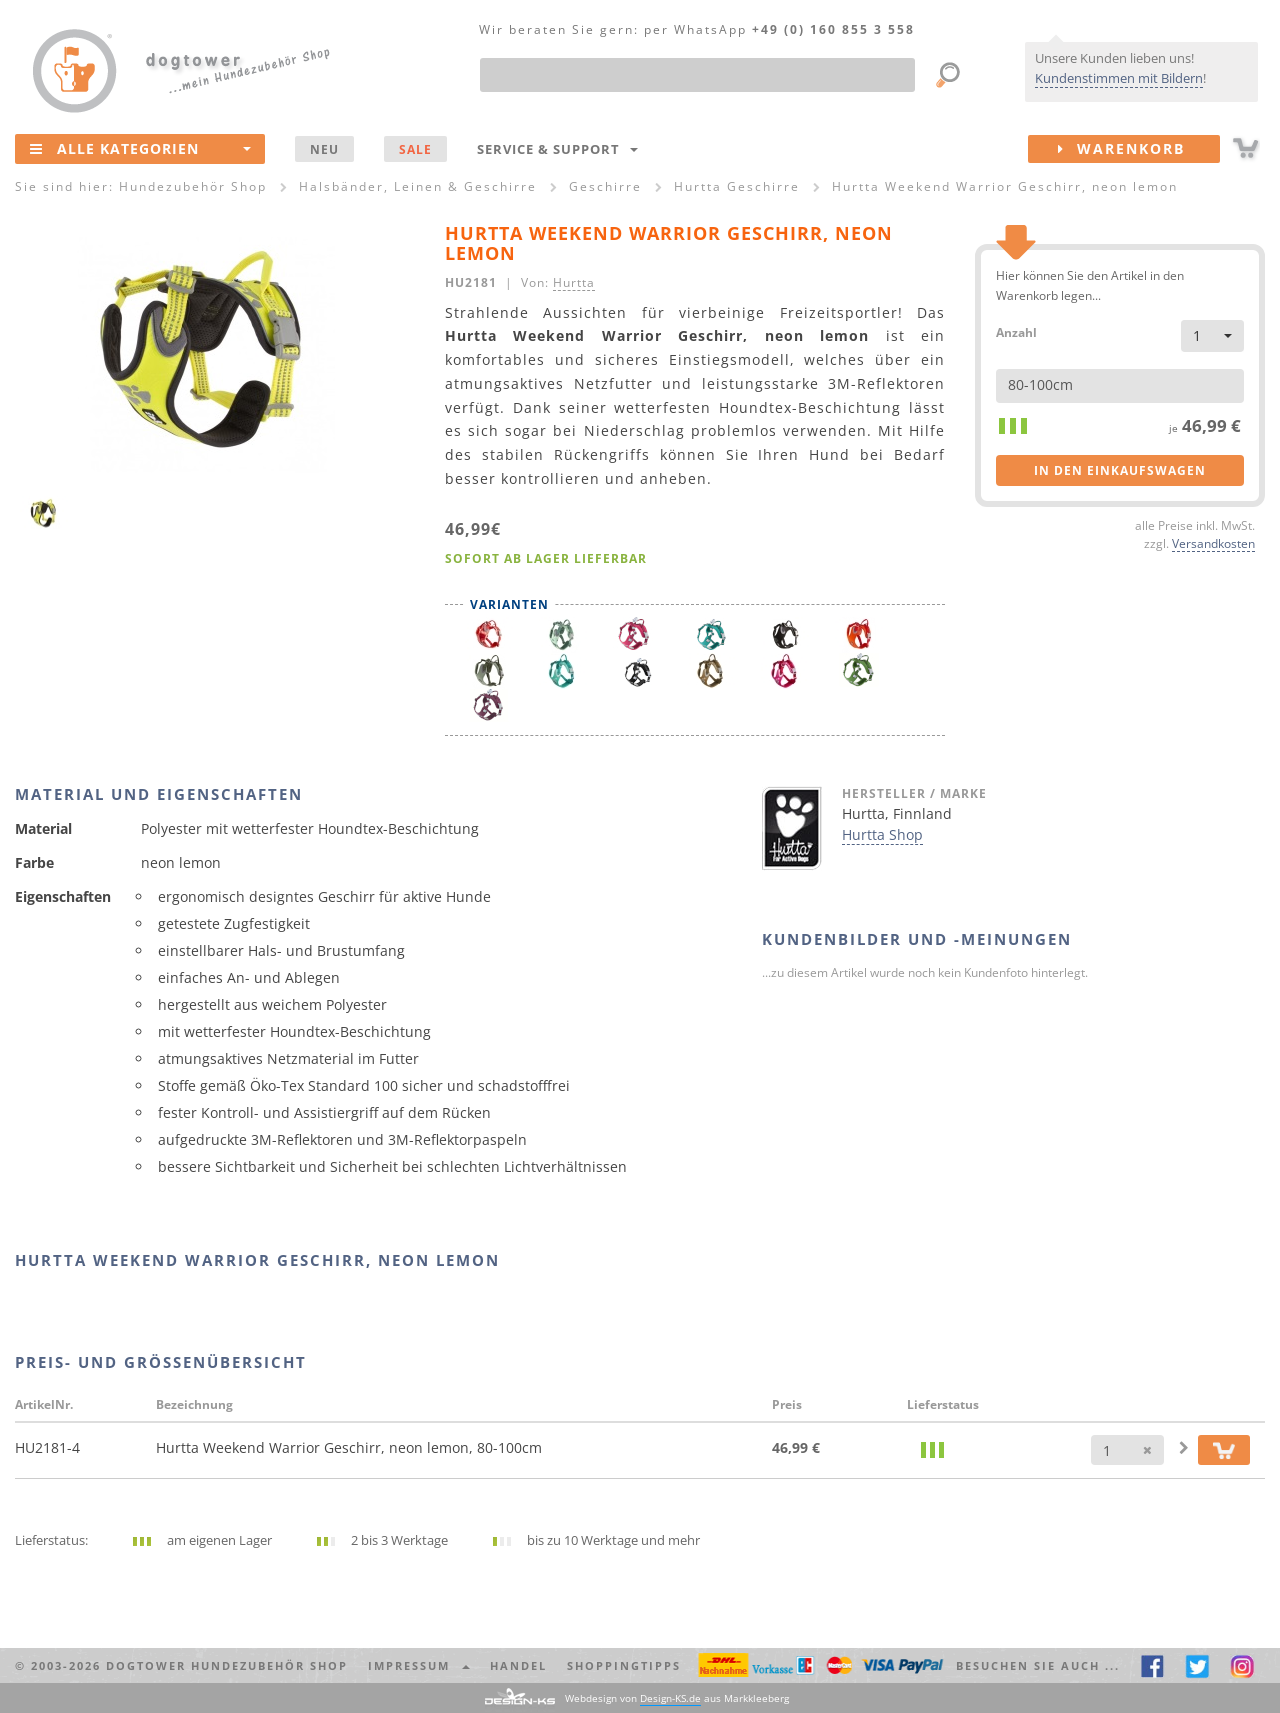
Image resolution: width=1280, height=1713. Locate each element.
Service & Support (557, 149)
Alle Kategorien (140, 148)
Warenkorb (1139, 149)
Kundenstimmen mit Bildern (1119, 78)
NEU (324, 149)
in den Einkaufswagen (1120, 470)
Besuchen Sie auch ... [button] (1038, 1665)
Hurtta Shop (882, 834)
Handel (518, 1665)
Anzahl (1016, 331)
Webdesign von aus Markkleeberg (677, 1698)
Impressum (419, 1665)
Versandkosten (1213, 543)
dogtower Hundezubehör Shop (227, 1665)
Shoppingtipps (624, 1665)
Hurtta (574, 282)
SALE (415, 149)
